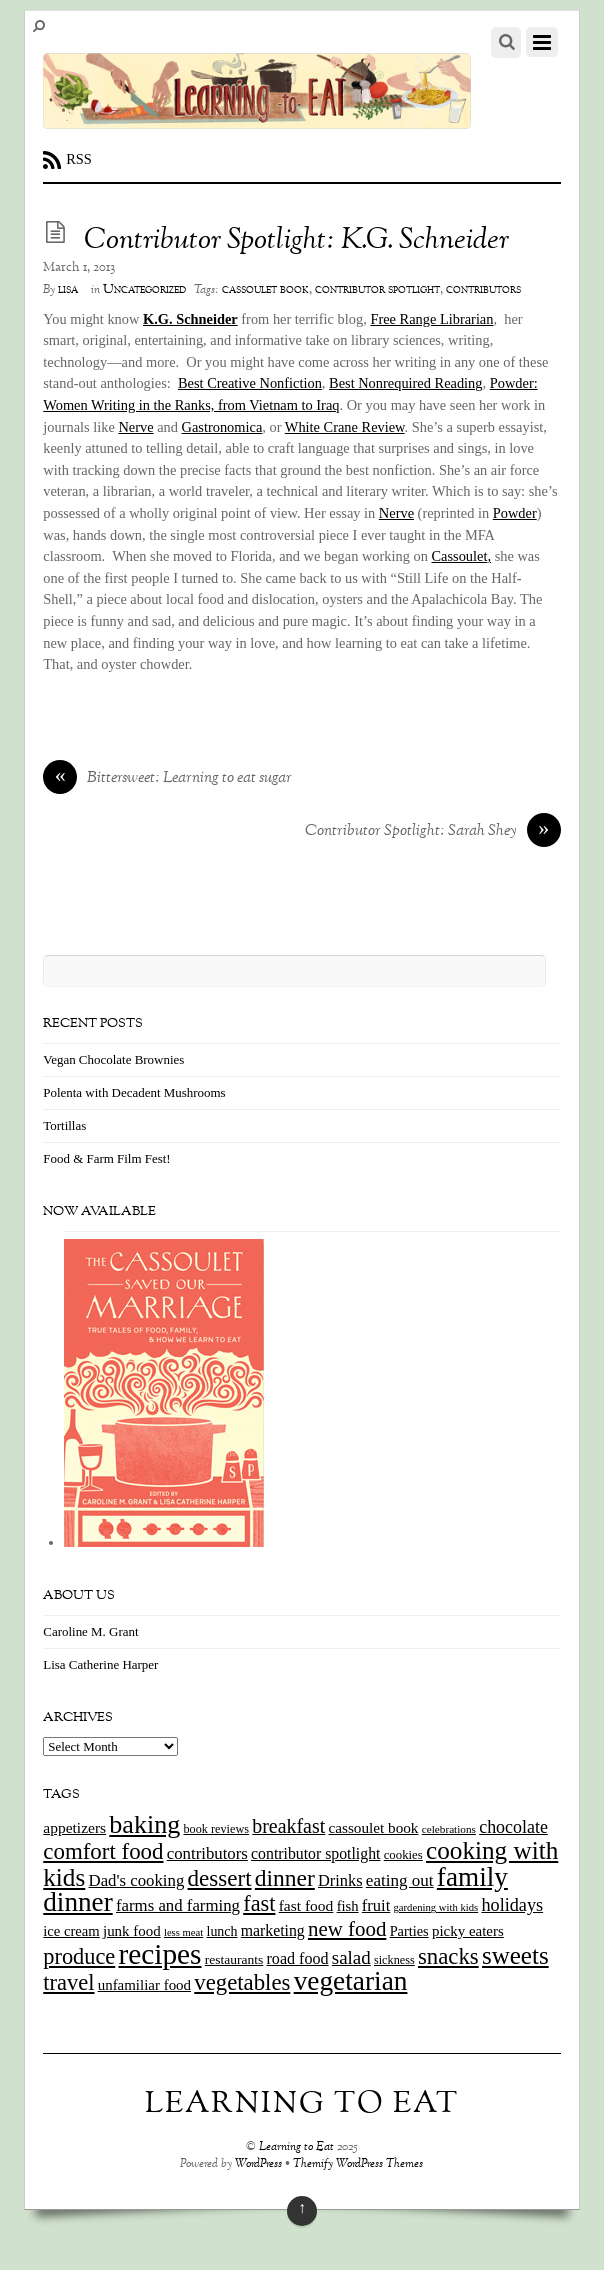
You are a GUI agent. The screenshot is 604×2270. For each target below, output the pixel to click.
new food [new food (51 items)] (347, 1929)
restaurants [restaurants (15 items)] (234, 1959)
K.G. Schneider (190, 319)
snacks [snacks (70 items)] (448, 1956)
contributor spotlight (377, 290)
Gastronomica (222, 427)
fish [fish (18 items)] (348, 1906)
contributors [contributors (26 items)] (207, 1853)
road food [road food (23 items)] (298, 1958)
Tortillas (64, 1125)
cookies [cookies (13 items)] (403, 1855)
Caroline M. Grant (90, 1631)
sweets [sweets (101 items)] (515, 1955)
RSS (79, 159)
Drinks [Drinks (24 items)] (340, 1880)
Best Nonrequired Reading (405, 383)
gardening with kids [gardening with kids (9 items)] (436, 1907)
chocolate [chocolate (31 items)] (513, 1827)
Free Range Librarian (431, 319)
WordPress (258, 2164)
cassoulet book (265, 290)
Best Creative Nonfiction (250, 383)
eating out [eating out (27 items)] (400, 1880)
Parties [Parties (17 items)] (409, 1931)
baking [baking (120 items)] (144, 1824)
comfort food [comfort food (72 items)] (103, 1851)
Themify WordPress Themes (358, 2164)
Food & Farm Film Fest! (106, 1158)
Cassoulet (461, 556)
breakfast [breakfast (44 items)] (288, 1826)
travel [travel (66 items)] (68, 1982)
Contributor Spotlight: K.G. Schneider (296, 241)
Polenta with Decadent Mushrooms (134, 1092)
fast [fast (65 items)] (259, 1903)
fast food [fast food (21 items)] (306, 1905)
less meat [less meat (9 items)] (183, 1932)
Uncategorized (144, 290)
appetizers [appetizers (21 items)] (74, 1827)
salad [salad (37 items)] (351, 1957)
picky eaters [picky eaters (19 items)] (468, 1931)
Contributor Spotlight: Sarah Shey (433, 832)
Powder (515, 513)
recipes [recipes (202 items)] (159, 1954)
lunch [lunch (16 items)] (222, 1931)
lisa (68, 290)
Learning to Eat (296, 2147)
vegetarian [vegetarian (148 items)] (351, 1981)
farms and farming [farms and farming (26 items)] (178, 1905)
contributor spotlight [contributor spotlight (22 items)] (315, 1853)
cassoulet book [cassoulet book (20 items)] (373, 1827)
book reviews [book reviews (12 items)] (217, 1829)
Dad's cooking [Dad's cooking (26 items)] (137, 1880)
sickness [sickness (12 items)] (394, 1960)
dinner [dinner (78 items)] (285, 1878)
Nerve (135, 427)
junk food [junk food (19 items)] (132, 1931)
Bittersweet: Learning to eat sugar (167, 779)
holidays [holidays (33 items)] (512, 1905)
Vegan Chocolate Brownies (113, 1059)
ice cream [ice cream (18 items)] (71, 1931)
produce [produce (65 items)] (79, 1956)
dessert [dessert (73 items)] (220, 1878)
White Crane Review (345, 427)
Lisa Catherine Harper (100, 1664)
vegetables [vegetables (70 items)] (242, 1982)
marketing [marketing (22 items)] (273, 1930)
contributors (483, 290)
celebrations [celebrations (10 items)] (449, 1829)
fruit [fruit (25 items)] (376, 1905)
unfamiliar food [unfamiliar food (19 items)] (144, 1985)
